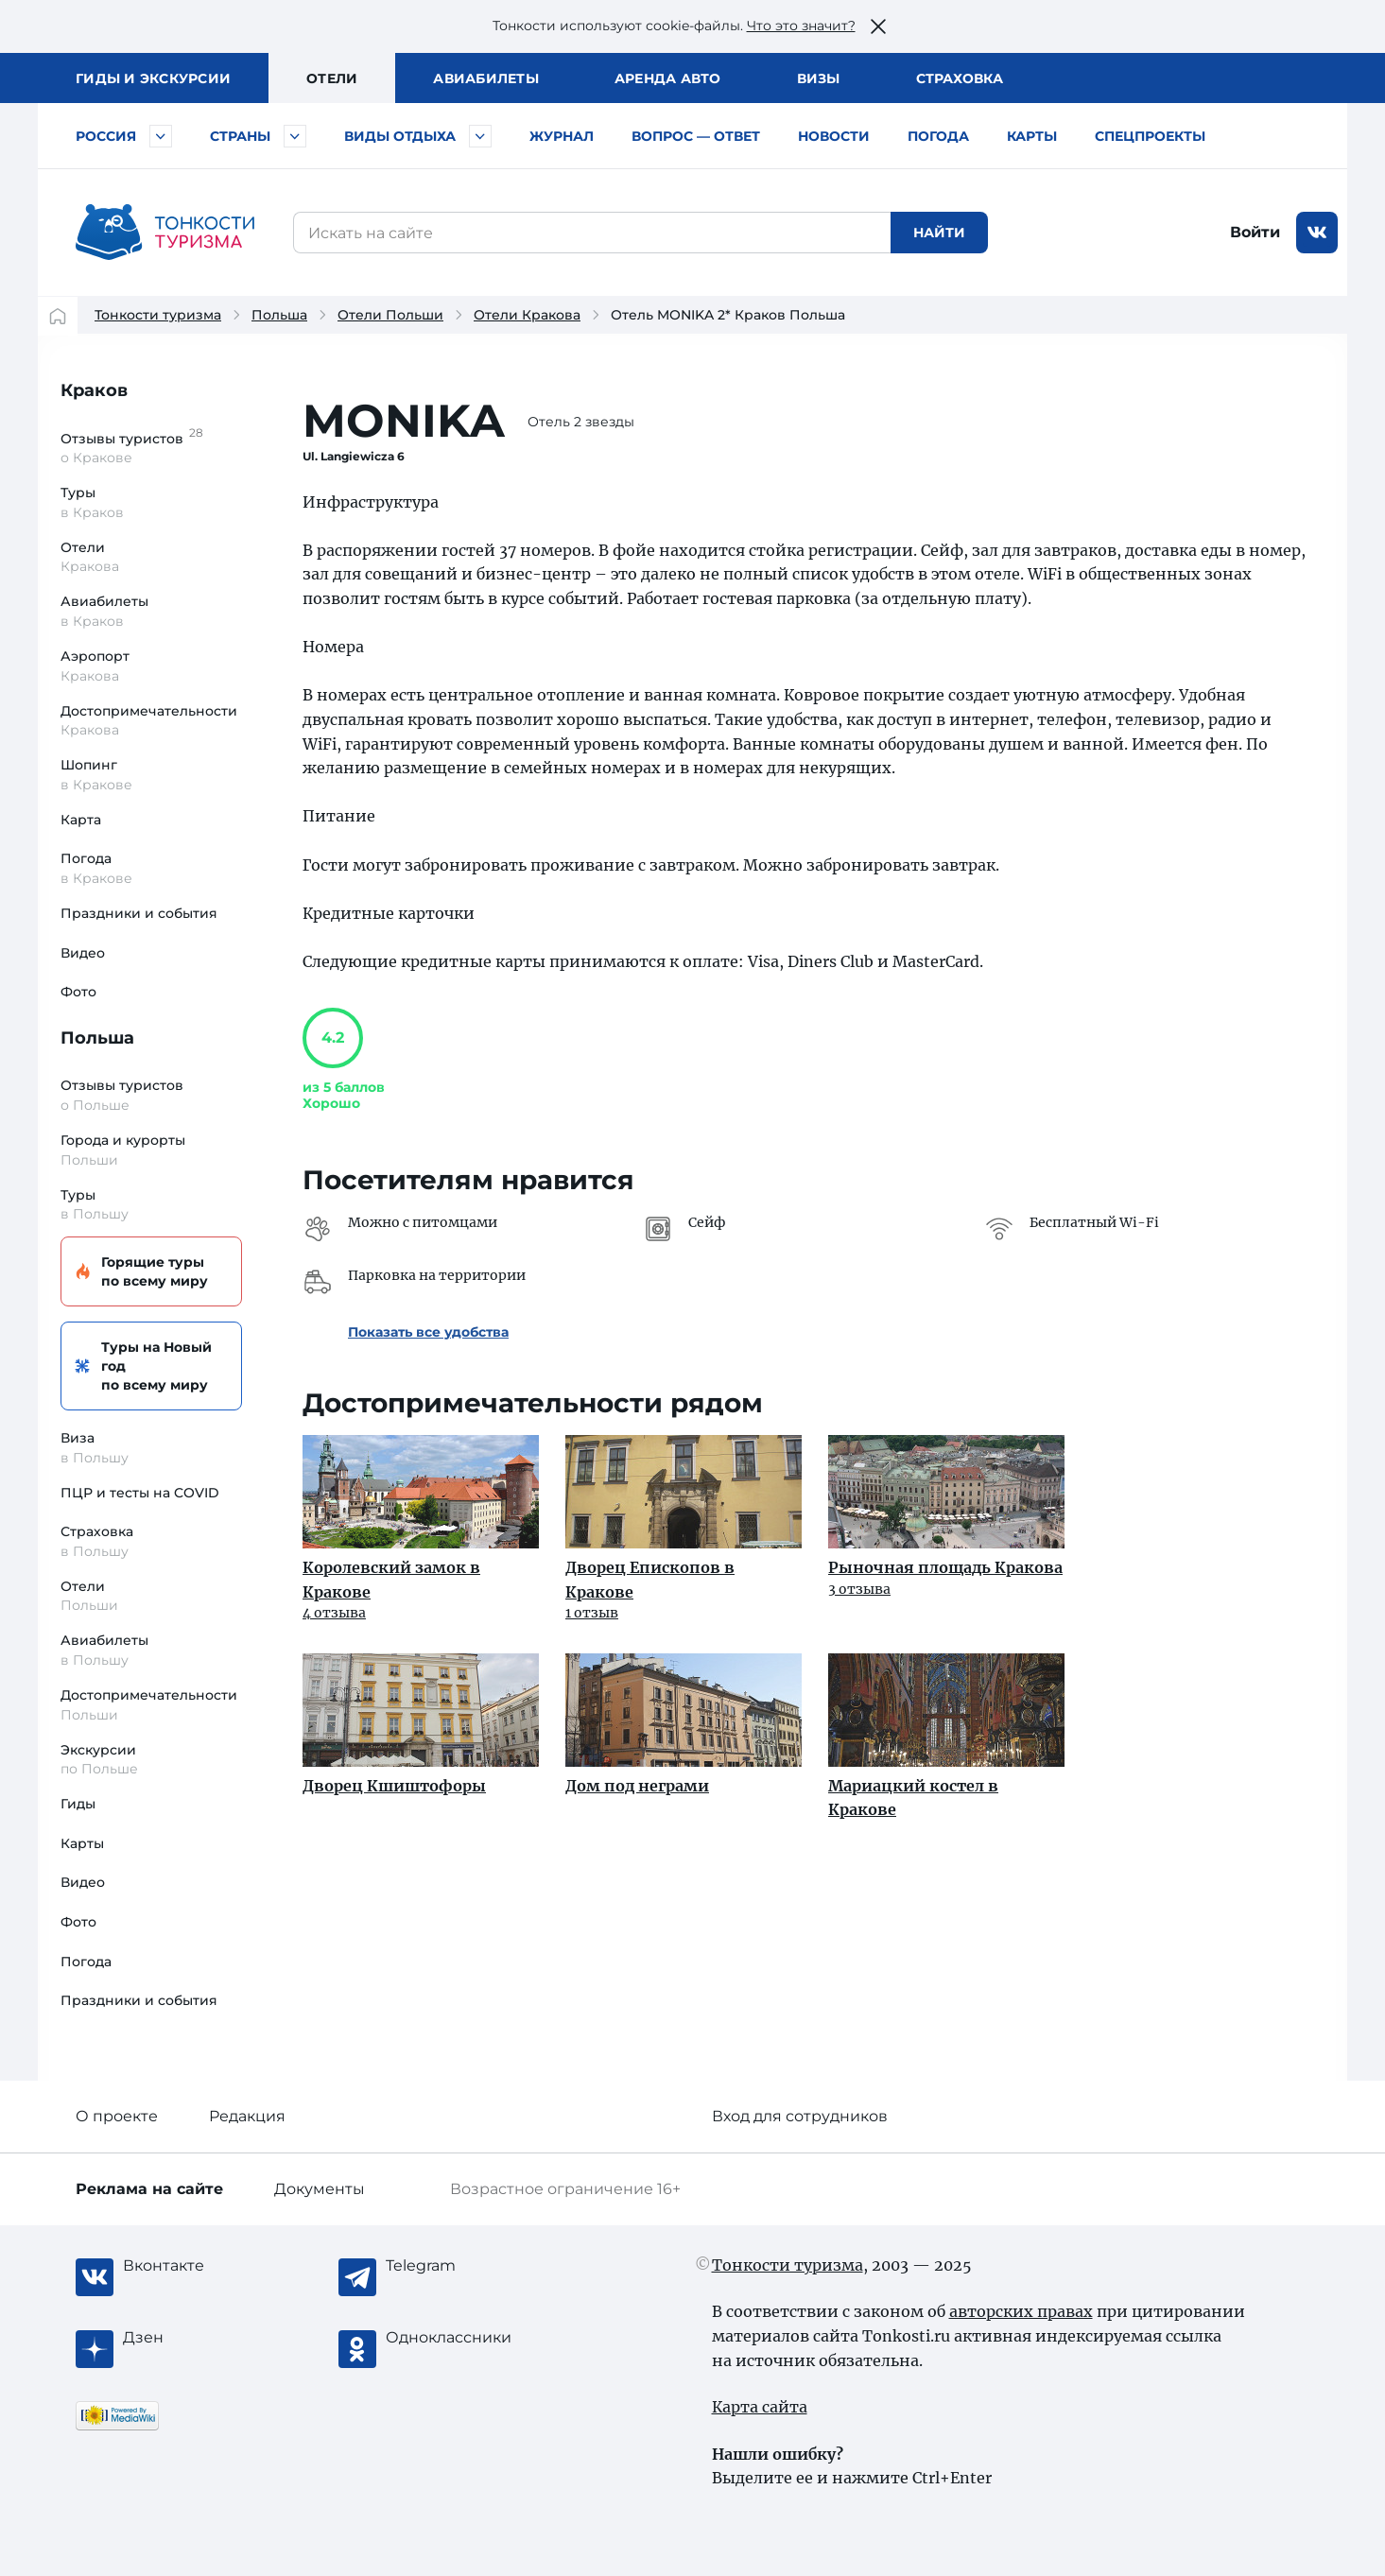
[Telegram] (461, 2266)
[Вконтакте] (198, 2266)
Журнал (561, 136)
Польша (279, 314)
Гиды (78, 1803)
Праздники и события (139, 913)
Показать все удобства (428, 1331)
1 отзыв (591, 1612)
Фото (78, 991)
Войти (1255, 232)
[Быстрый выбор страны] (295, 136)
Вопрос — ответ (696, 136)
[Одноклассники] (461, 2337)
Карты (1032, 136)
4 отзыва (334, 1612)
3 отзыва (859, 1589)
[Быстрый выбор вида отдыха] (480, 136)
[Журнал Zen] (198, 2337)
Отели (331, 78)
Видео (83, 952)
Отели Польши (390, 314)
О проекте (117, 2116)
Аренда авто (668, 78)
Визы (818, 78)
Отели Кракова (527, 314)
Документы (319, 2189)
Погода (938, 136)
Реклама (149, 2189)
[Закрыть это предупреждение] (878, 26)
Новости (834, 136)
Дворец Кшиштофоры (394, 1785)
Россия (106, 136)
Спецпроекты (1150, 136)
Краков (94, 390)
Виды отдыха (400, 136)
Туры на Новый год (148, 1366)
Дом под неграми (637, 1785)
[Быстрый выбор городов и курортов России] (160, 136)
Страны (240, 136)
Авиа (486, 78)
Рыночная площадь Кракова (945, 1567)
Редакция (247, 2116)
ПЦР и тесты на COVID (140, 1492)
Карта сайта (759, 2406)
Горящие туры (148, 1271)
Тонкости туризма (158, 314)
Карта (81, 819)
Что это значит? (801, 25)
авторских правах (1021, 2311)
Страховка (959, 78)
